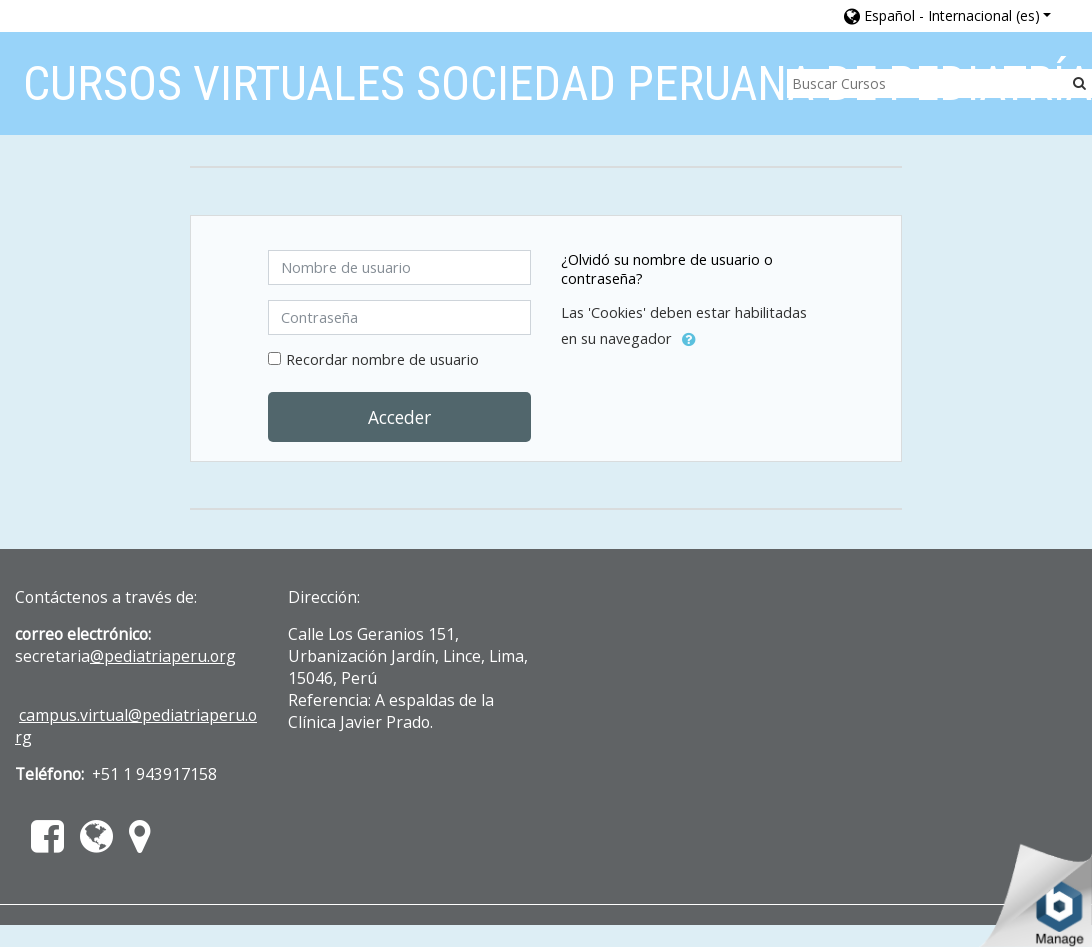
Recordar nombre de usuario (382, 359)
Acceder (399, 417)
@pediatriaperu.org (163, 656)
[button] (948, 15)
